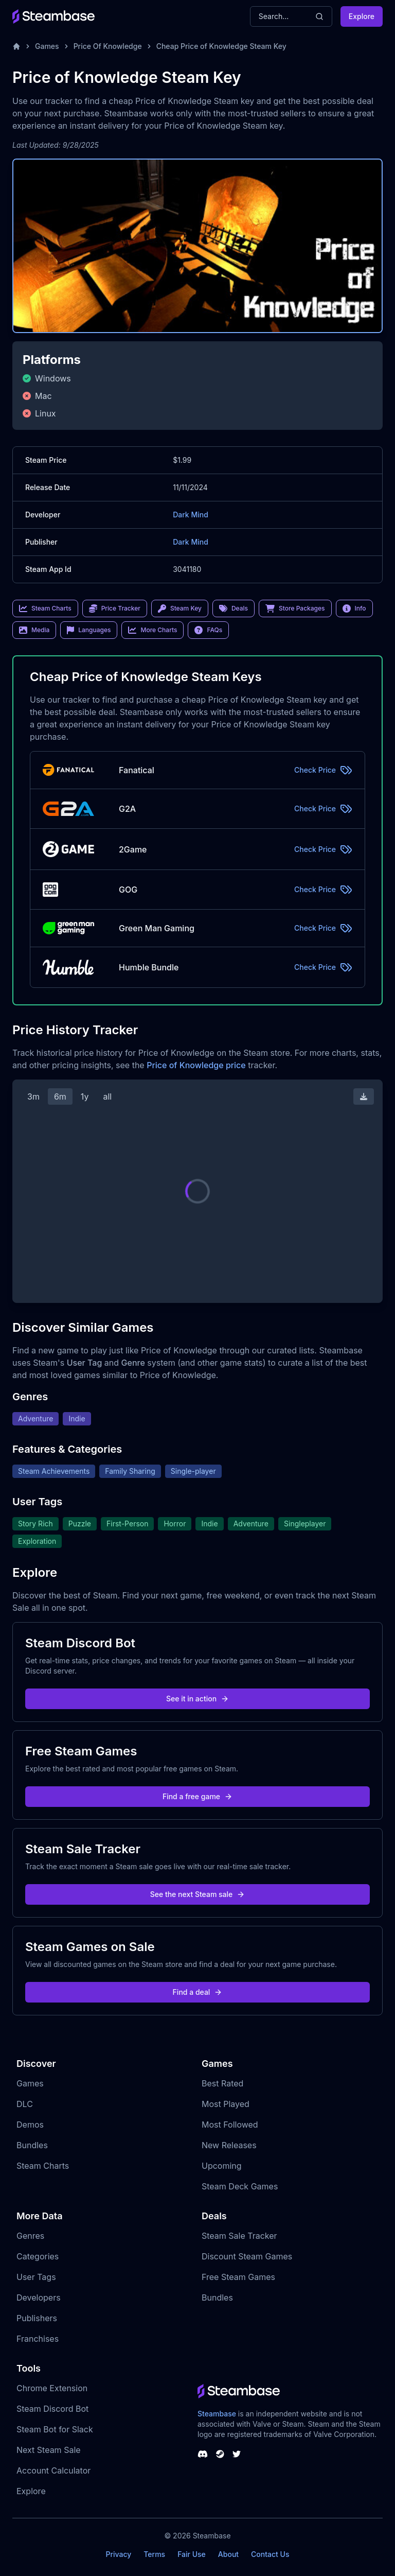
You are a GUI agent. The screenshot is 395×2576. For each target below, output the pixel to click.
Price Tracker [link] (114, 608)
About (228, 2554)
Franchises (37, 2339)
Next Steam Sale (48, 2450)
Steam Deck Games (240, 2186)
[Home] (16, 46)
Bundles (32, 2145)
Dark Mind (190, 514)
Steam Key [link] (180, 608)
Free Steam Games (238, 2277)
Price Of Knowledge (108, 46)
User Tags (36, 2277)
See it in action (197, 1698)
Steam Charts (42, 2166)
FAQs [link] (208, 630)
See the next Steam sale (197, 1894)
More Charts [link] (152, 630)
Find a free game (197, 1796)
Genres (30, 2236)
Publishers (36, 2318)
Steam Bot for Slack (54, 2429)
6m (60, 1096)
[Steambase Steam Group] (220, 2454)
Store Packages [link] (295, 608)
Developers (38, 2297)
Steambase (217, 2413)
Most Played (225, 2104)
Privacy (118, 2554)
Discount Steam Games (247, 2256)
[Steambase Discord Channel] (203, 2454)
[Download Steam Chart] (363, 1096)
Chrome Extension (51, 2388)
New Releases (229, 2145)
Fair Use (191, 2554)
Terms (154, 2554)
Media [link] (34, 630)
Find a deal (198, 1992)
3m (33, 1096)
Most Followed (230, 2124)
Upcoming (222, 2166)
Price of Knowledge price (196, 1065)
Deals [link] (233, 608)
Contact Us (270, 2554)
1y (85, 1096)
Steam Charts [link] (45, 608)
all (107, 1096)
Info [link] (354, 608)
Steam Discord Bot (52, 2409)
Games (47, 46)
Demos (30, 2124)
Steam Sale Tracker (239, 2236)
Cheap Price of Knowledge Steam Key (221, 46)
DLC (24, 2104)
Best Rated (222, 2083)
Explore (361, 16)
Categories (37, 2256)
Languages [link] (89, 630)
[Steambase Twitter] (236, 2454)
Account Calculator (53, 2470)
